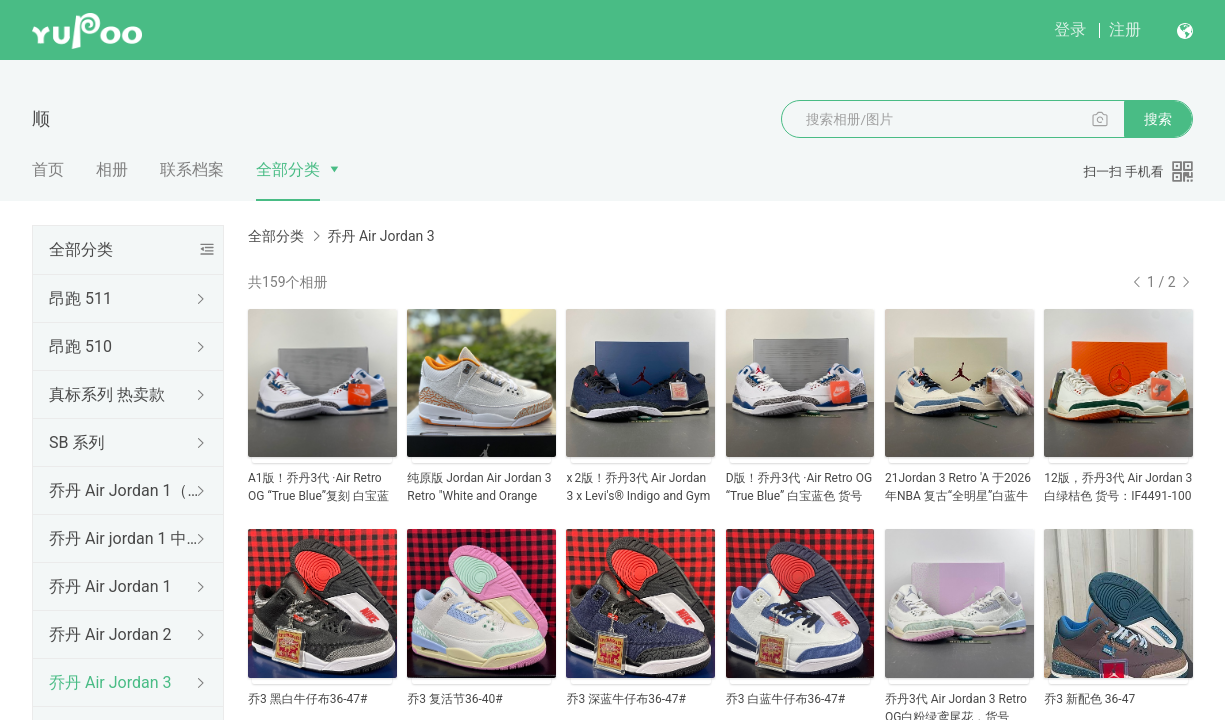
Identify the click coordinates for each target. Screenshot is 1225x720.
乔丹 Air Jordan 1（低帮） (124, 490)
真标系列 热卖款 (107, 394)
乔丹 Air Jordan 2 (110, 634)
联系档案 (192, 169)
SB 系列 (76, 442)
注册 (1125, 29)
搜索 (1158, 119)
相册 (112, 169)
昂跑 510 (80, 346)
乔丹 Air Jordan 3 (110, 682)
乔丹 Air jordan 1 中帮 (124, 538)
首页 (48, 169)
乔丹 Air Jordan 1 (110, 586)
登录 (1070, 29)
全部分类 (288, 169)
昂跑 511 (80, 298)
